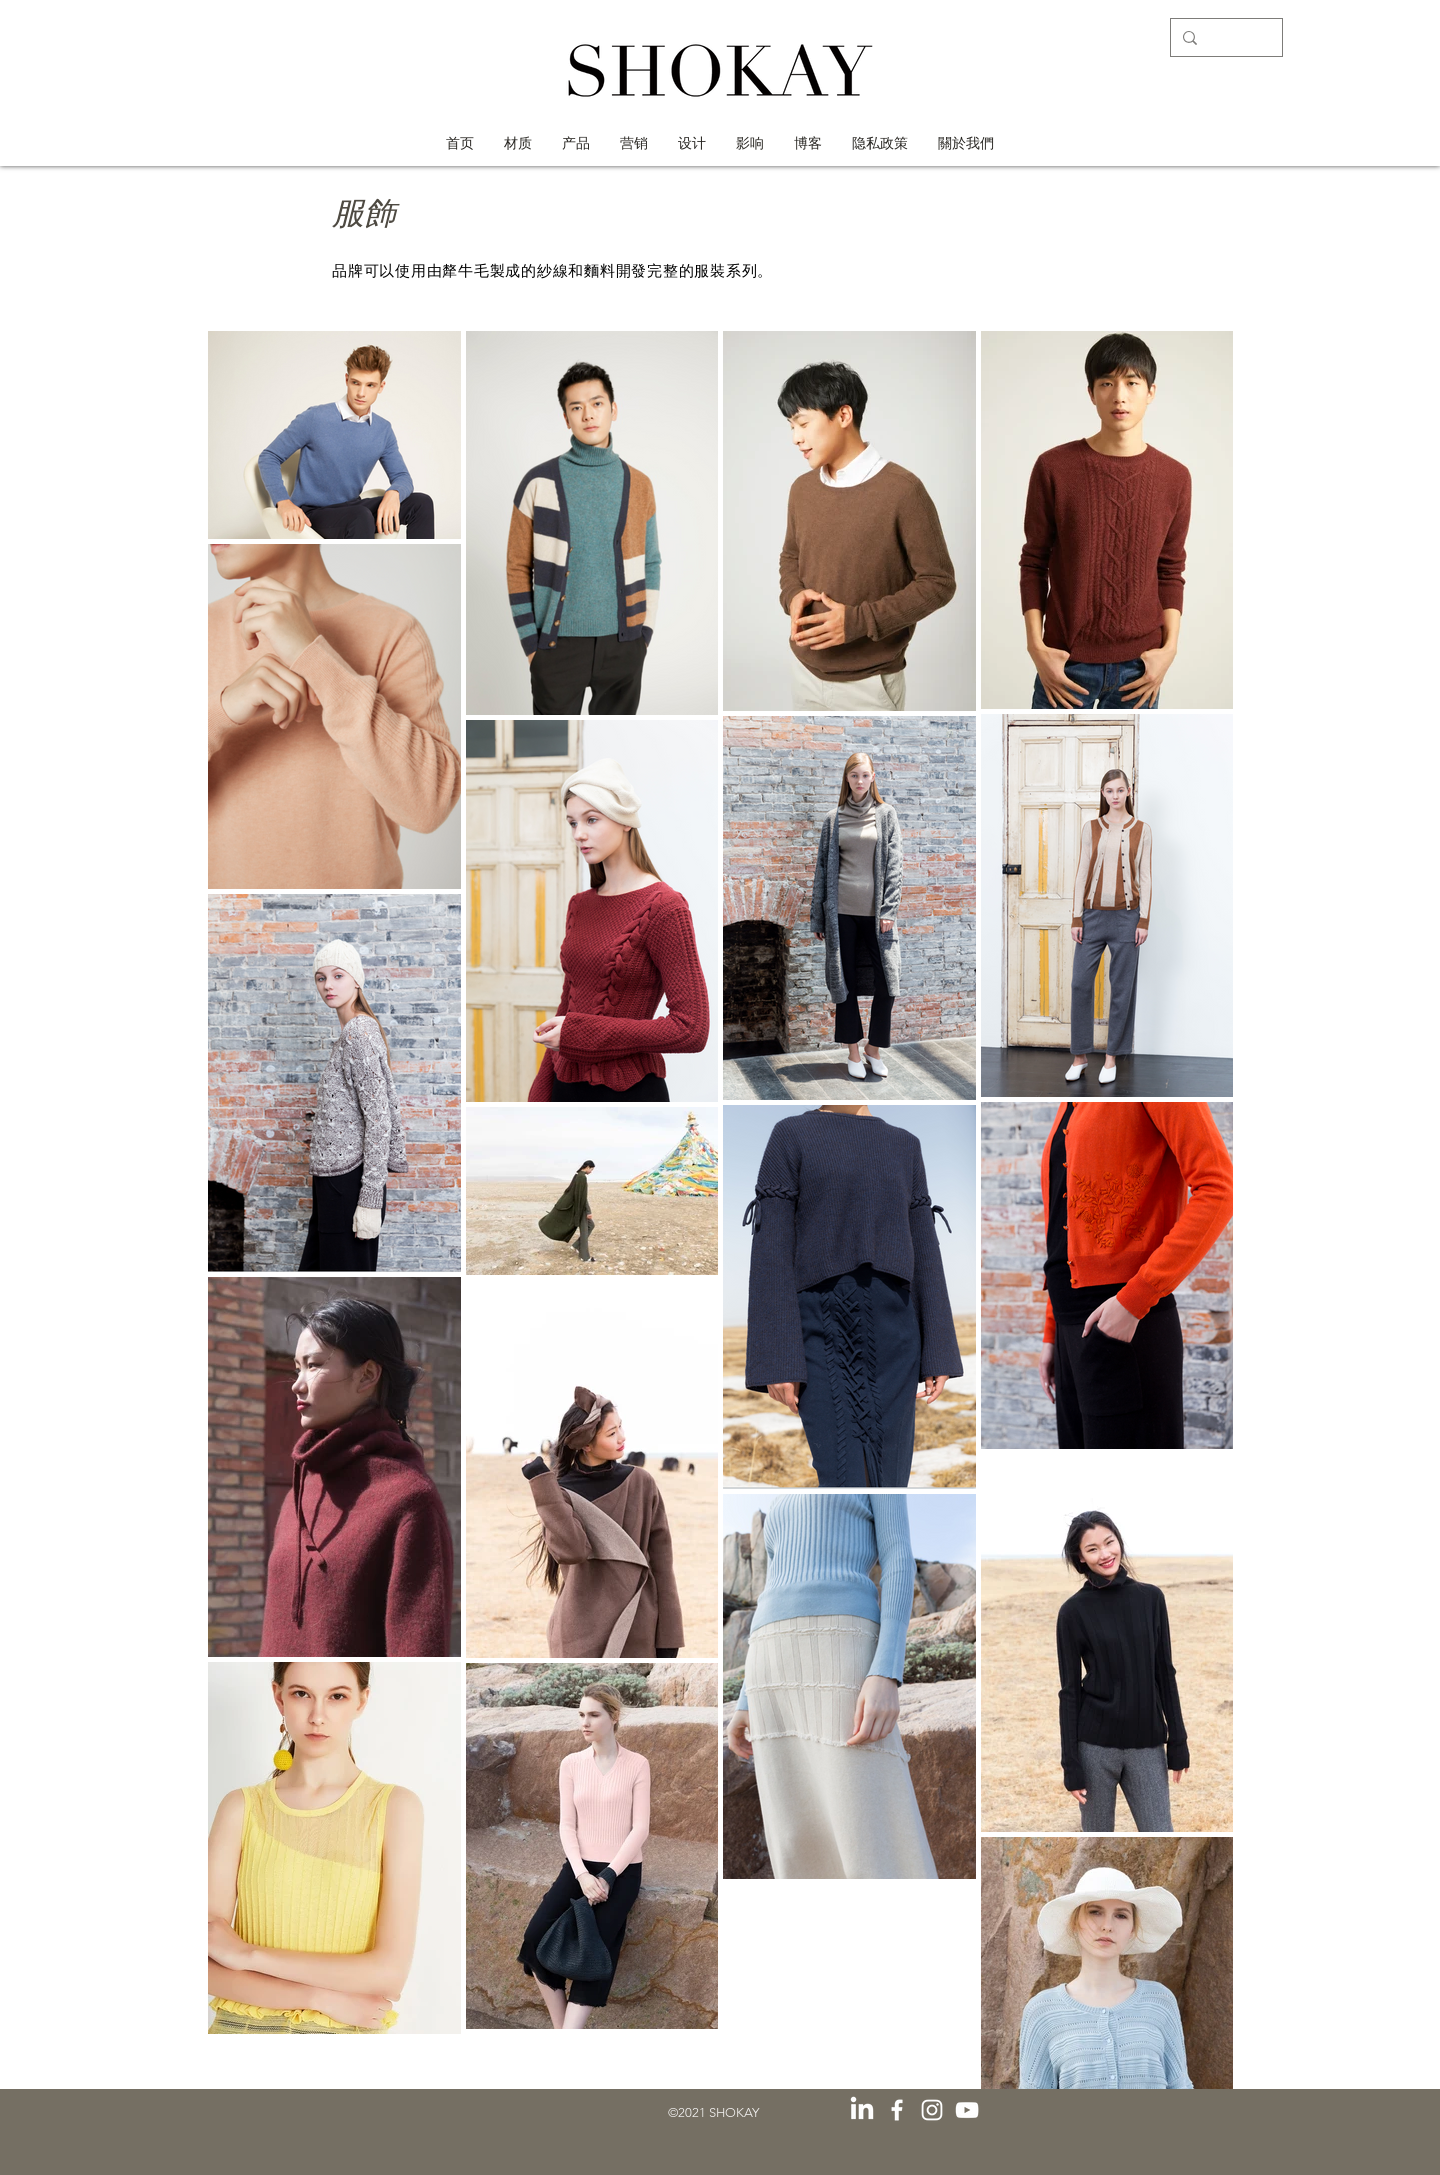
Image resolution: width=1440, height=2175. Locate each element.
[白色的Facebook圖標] (897, 2110)
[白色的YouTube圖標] (967, 2110)
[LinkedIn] (862, 2110)
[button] (750, 143)
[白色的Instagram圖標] (932, 2110)
